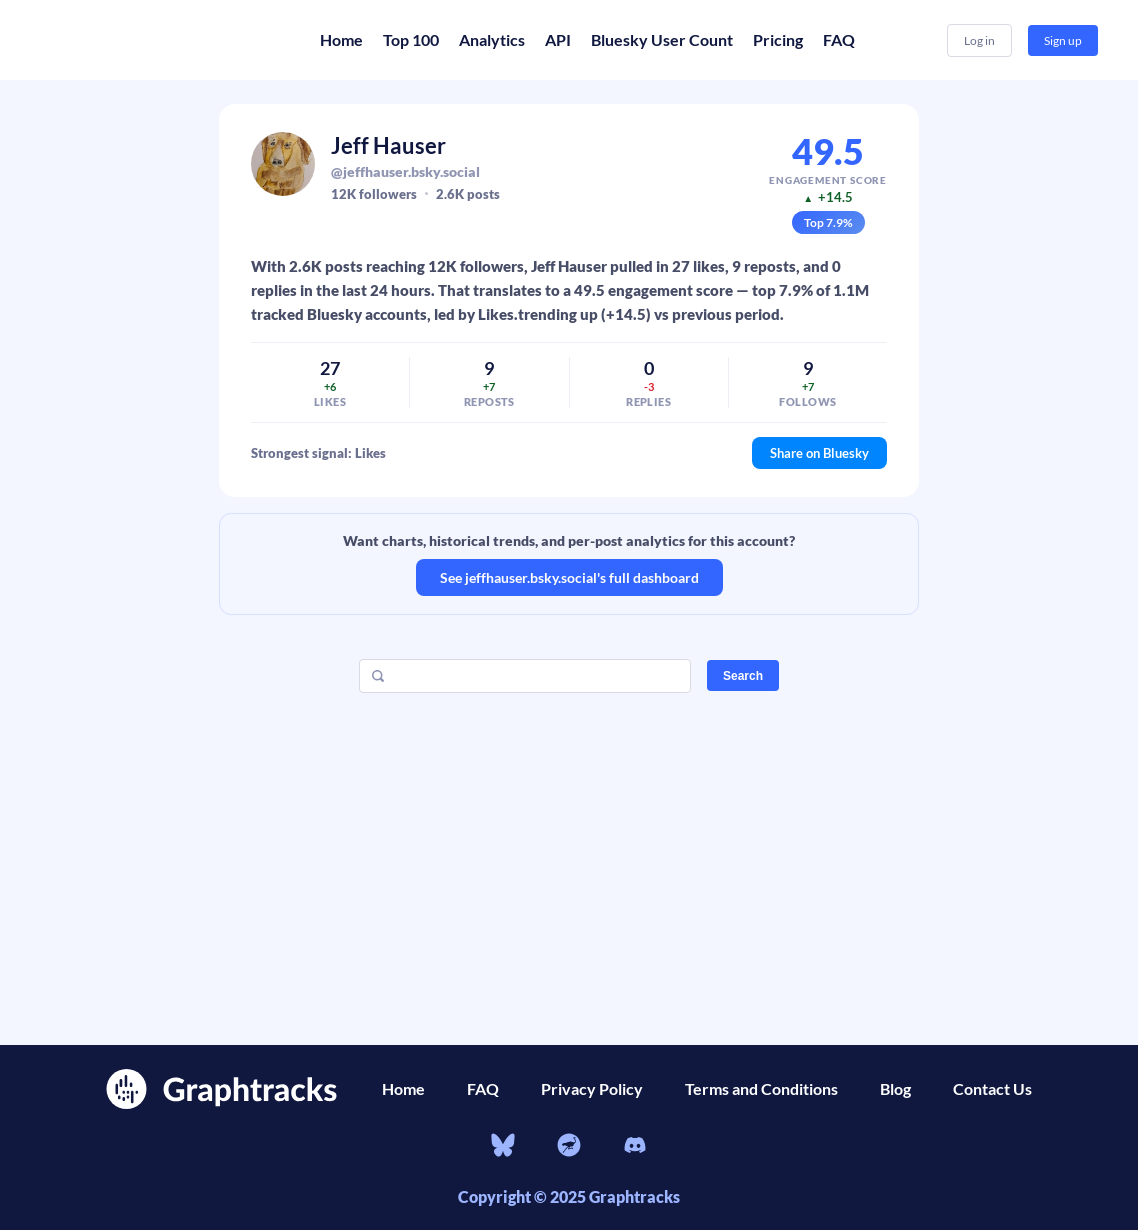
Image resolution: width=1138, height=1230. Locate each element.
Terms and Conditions (761, 1088)
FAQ (839, 39)
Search (743, 676)
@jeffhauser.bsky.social (405, 171)
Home (341, 39)
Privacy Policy (592, 1088)
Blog (895, 1088)
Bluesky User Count (662, 39)
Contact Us (992, 1088)
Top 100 (411, 39)
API (558, 39)
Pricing (778, 39)
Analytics (492, 39)
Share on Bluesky (819, 453)
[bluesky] (503, 1148)
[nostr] (569, 1148)
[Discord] (635, 1148)
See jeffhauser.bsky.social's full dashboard (569, 577)
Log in (979, 40)
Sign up (1063, 40)
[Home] (160, 40)
